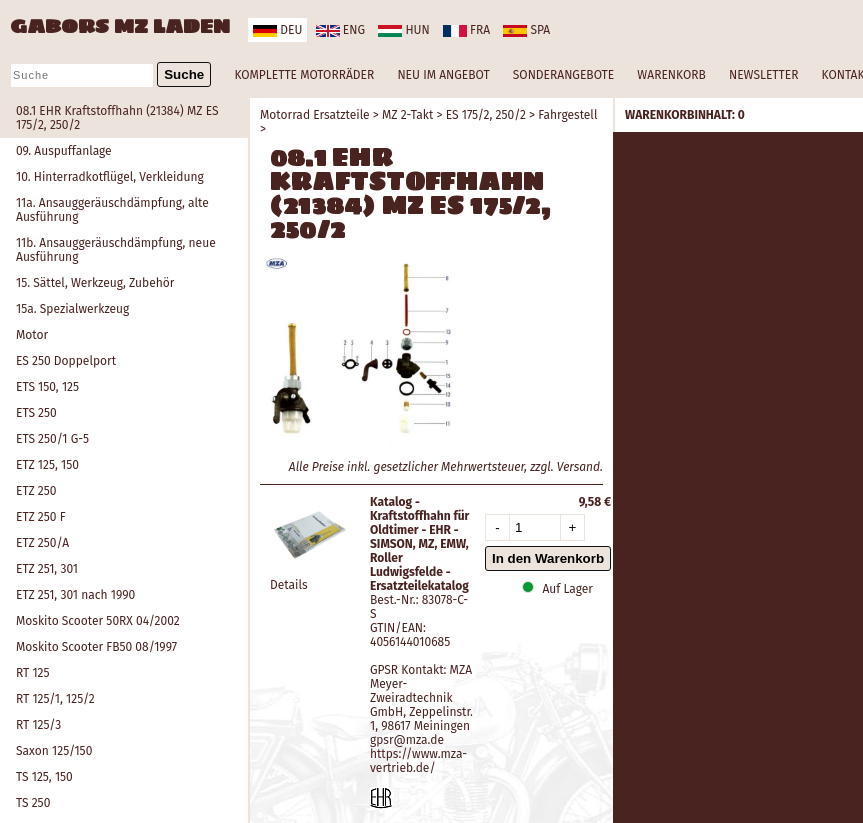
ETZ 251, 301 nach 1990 (75, 595)
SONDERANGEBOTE (563, 75)
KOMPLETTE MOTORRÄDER (304, 75)
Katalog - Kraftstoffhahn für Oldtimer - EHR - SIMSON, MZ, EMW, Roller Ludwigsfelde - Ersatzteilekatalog (419, 544)
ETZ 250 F (41, 517)
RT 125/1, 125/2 (55, 699)
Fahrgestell (567, 115)
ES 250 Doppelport (66, 361)
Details (289, 585)
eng (340, 30)
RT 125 (33, 673)
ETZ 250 (36, 491)
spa (526, 30)
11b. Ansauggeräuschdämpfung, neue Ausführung (116, 250)
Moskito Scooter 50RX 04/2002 (98, 621)
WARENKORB (671, 75)
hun (403, 30)
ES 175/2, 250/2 (486, 115)
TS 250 (33, 803)
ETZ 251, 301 (47, 569)
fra (466, 30)
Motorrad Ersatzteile (315, 115)
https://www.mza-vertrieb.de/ (418, 761)
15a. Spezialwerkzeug (72, 309)
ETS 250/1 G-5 (52, 439)
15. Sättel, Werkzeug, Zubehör (95, 283)
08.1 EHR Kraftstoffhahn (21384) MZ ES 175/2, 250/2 (117, 118)
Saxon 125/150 (54, 751)
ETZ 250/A (42, 543)
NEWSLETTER (763, 75)
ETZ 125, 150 (47, 465)
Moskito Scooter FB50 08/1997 (96, 647)
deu (277, 30)
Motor (32, 335)
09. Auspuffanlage (64, 151)
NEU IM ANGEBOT (443, 75)
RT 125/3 (38, 725)
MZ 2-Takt (407, 115)
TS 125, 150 (44, 777)
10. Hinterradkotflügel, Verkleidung (110, 177)
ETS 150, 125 (47, 387)
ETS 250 (36, 413)
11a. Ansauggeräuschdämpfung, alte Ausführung (112, 210)
